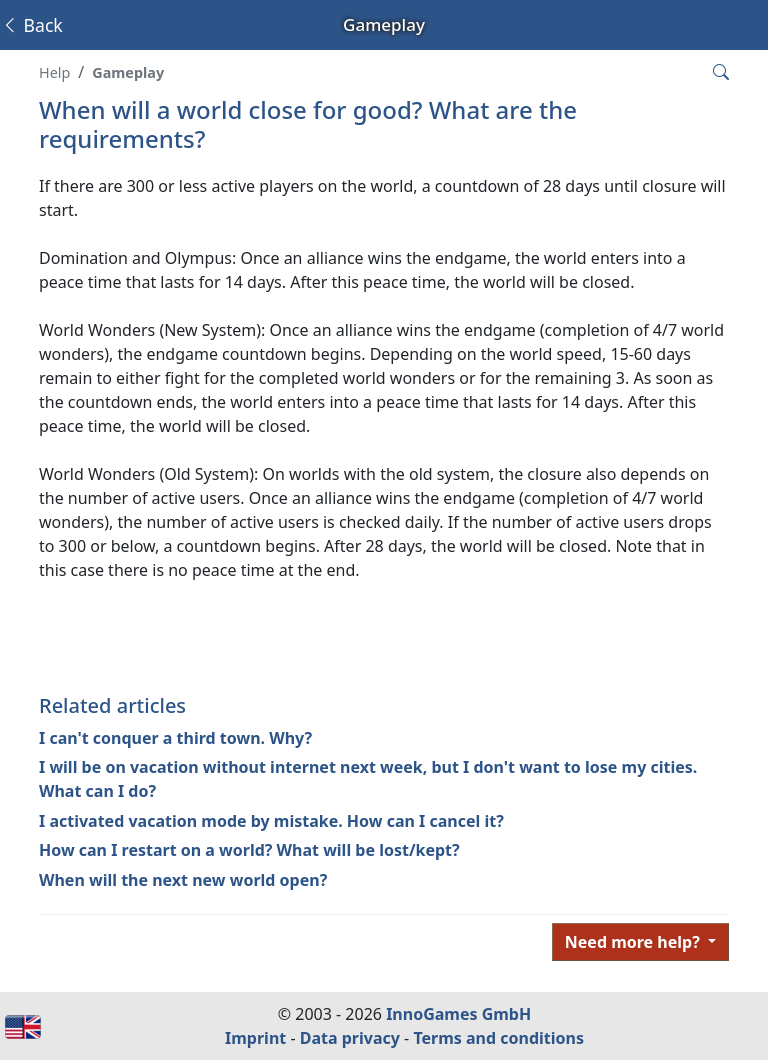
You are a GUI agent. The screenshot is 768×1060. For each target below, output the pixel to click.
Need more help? (634, 942)
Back (32, 25)
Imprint (255, 1038)
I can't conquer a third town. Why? (175, 738)
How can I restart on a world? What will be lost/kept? (249, 850)
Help (54, 72)
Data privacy (350, 1038)
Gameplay (128, 72)
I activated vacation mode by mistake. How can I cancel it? (271, 821)
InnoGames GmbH (458, 1014)
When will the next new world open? (183, 880)
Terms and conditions (498, 1038)
